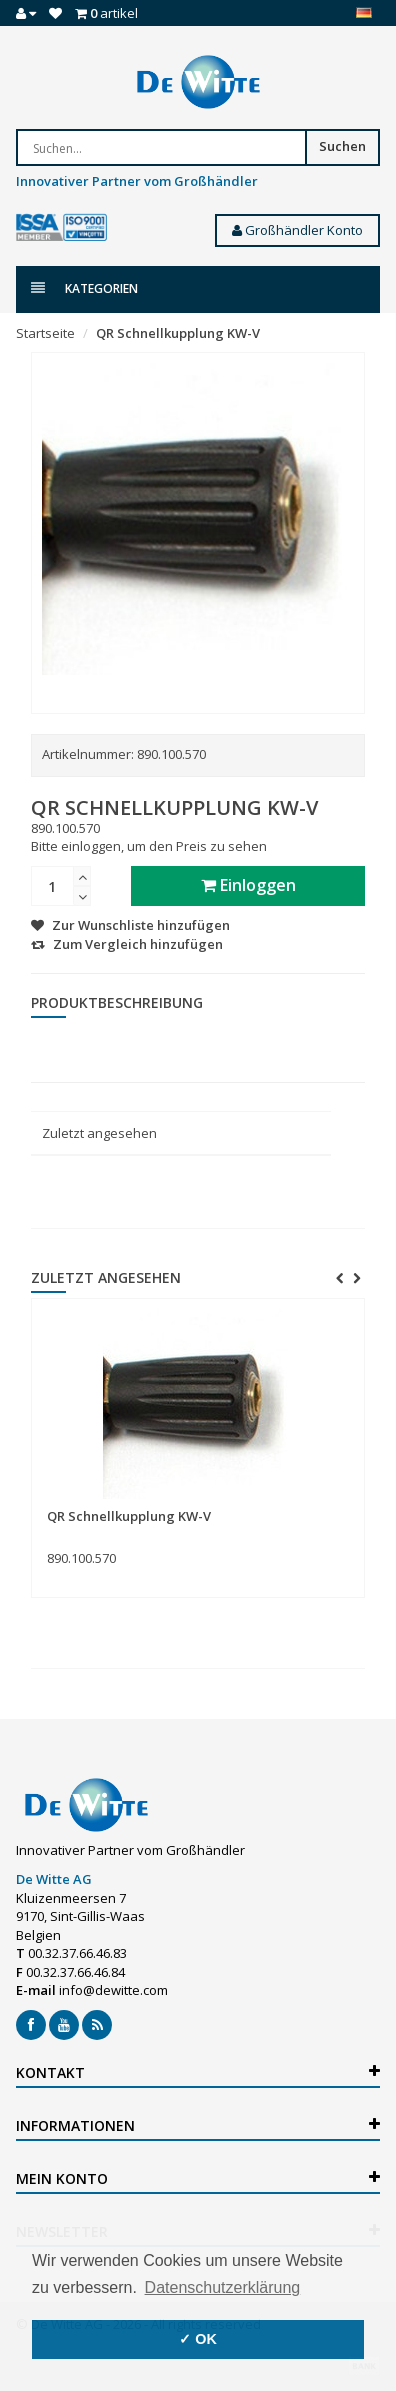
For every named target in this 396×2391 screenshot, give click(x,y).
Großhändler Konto (297, 230)
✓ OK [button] (198, 2339)
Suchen (342, 146)
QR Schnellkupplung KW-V (178, 333)
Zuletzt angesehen (99, 1133)
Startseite (45, 333)
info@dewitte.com (113, 1990)
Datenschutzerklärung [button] (223, 2287)
